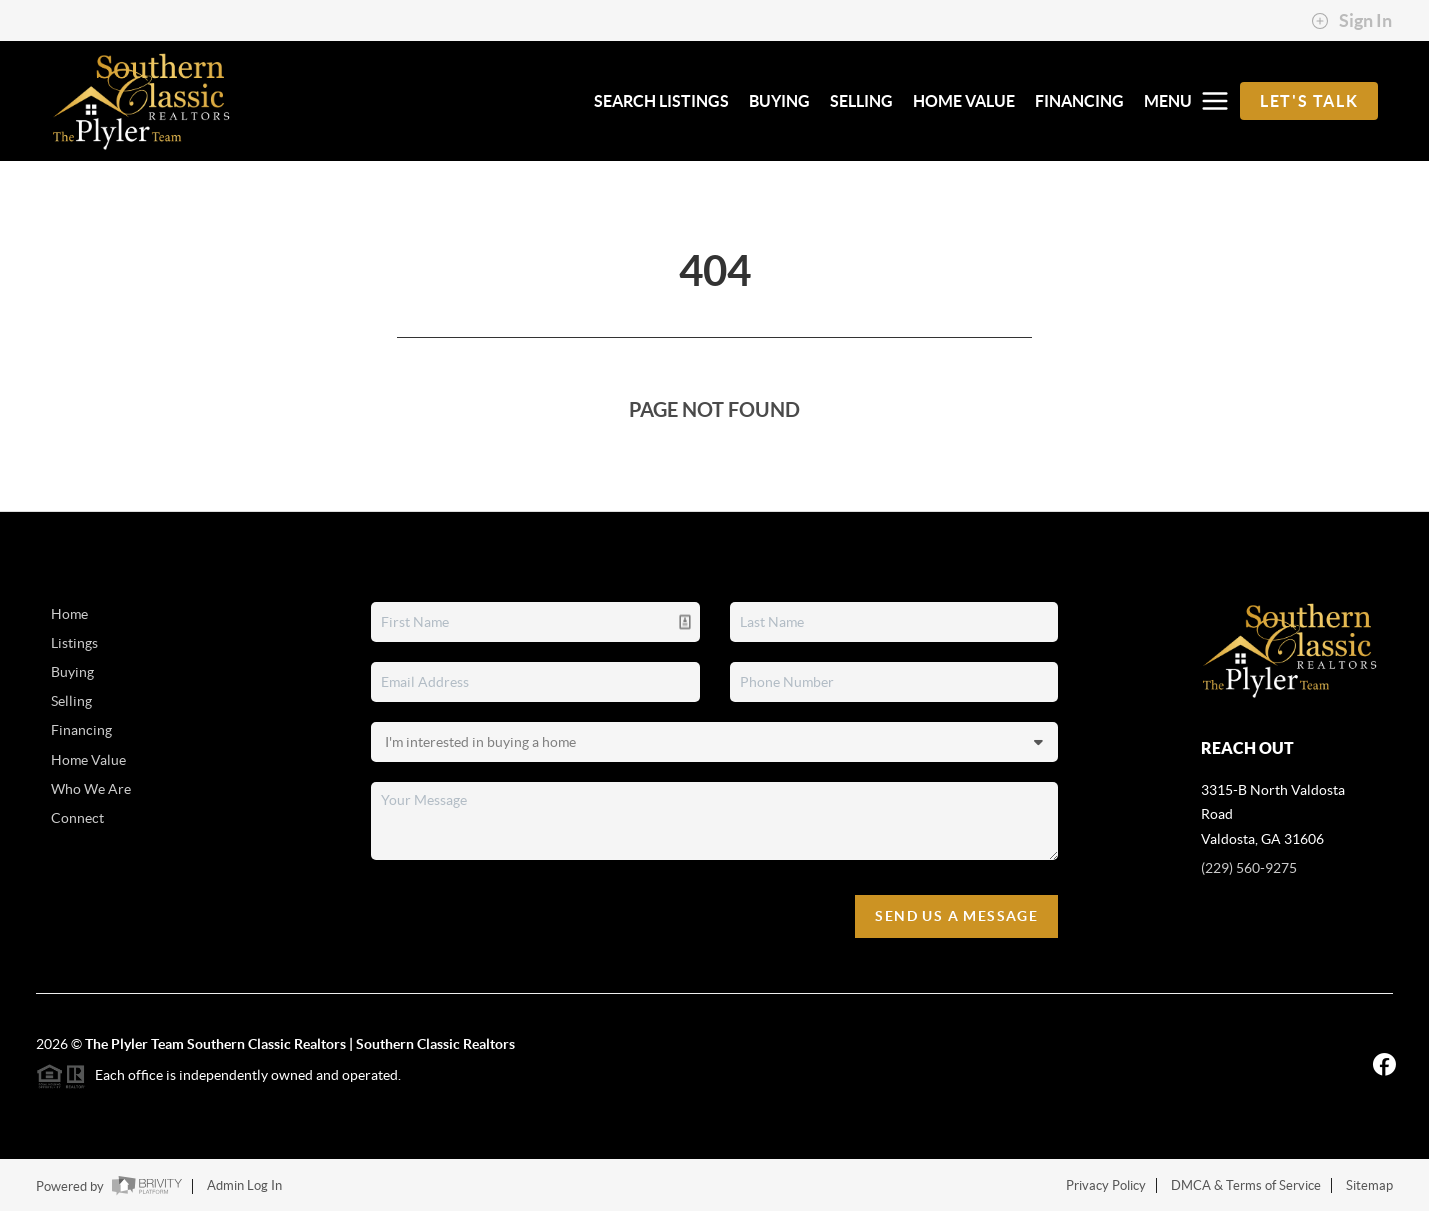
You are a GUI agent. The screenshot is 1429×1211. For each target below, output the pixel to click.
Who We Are (91, 789)
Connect (77, 818)
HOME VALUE (964, 101)
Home (69, 614)
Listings (74, 643)
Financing (81, 730)
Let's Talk (1309, 101)
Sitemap (1369, 1185)
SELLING (861, 101)
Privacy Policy (1106, 1185)
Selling (71, 701)
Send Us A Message (956, 916)
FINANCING (1079, 101)
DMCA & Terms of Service (1246, 1185)
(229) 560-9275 (1249, 868)
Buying (72, 672)
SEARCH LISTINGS (661, 101)
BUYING (779, 101)
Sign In (1351, 21)
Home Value (88, 760)
